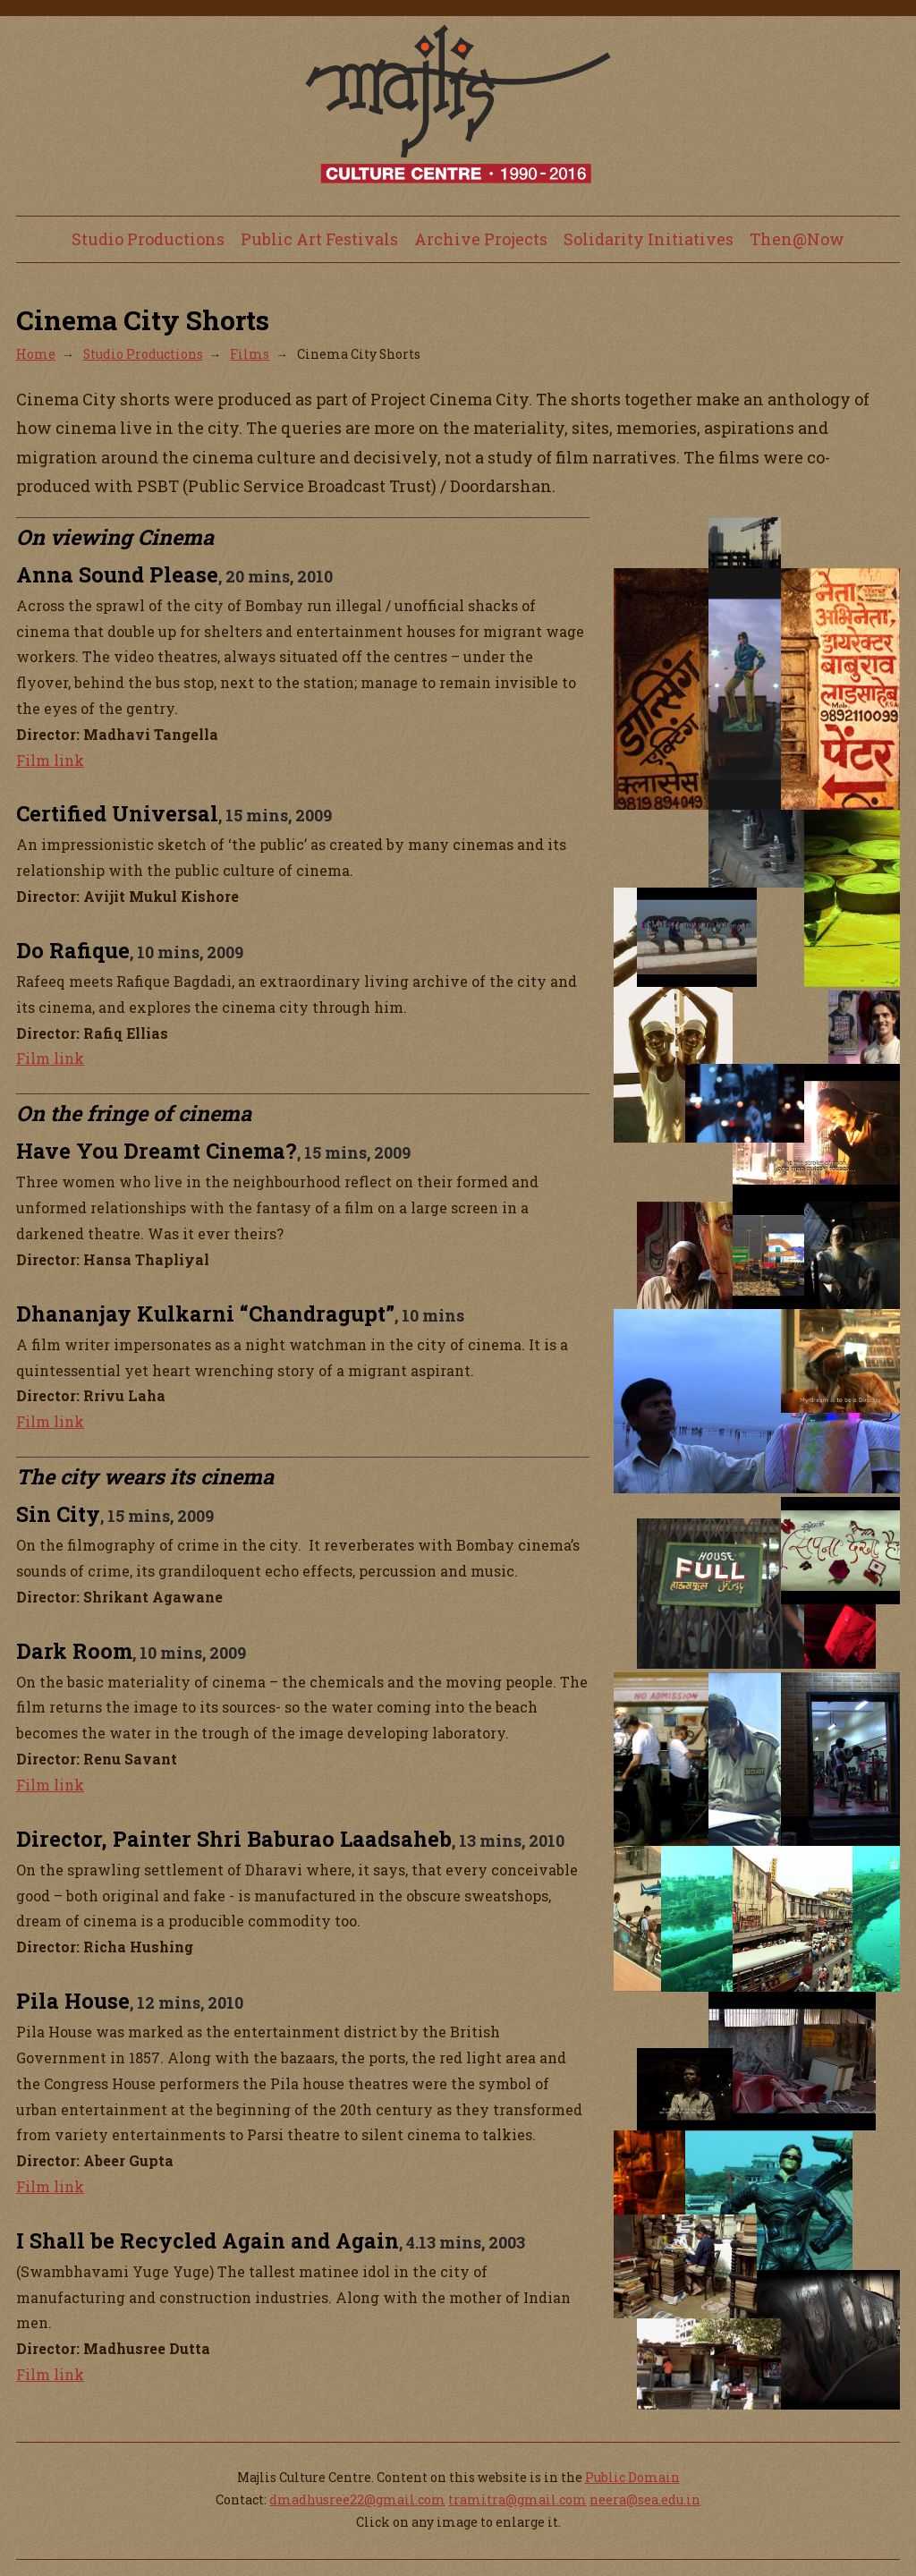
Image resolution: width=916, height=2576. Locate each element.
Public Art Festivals (319, 239)
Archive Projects (480, 239)
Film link (50, 760)
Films (249, 353)
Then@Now (797, 239)
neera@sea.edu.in (644, 2499)
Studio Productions (148, 239)
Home (35, 353)
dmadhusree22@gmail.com (357, 2499)
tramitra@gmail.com (517, 2499)
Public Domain (632, 2477)
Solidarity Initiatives (649, 239)
